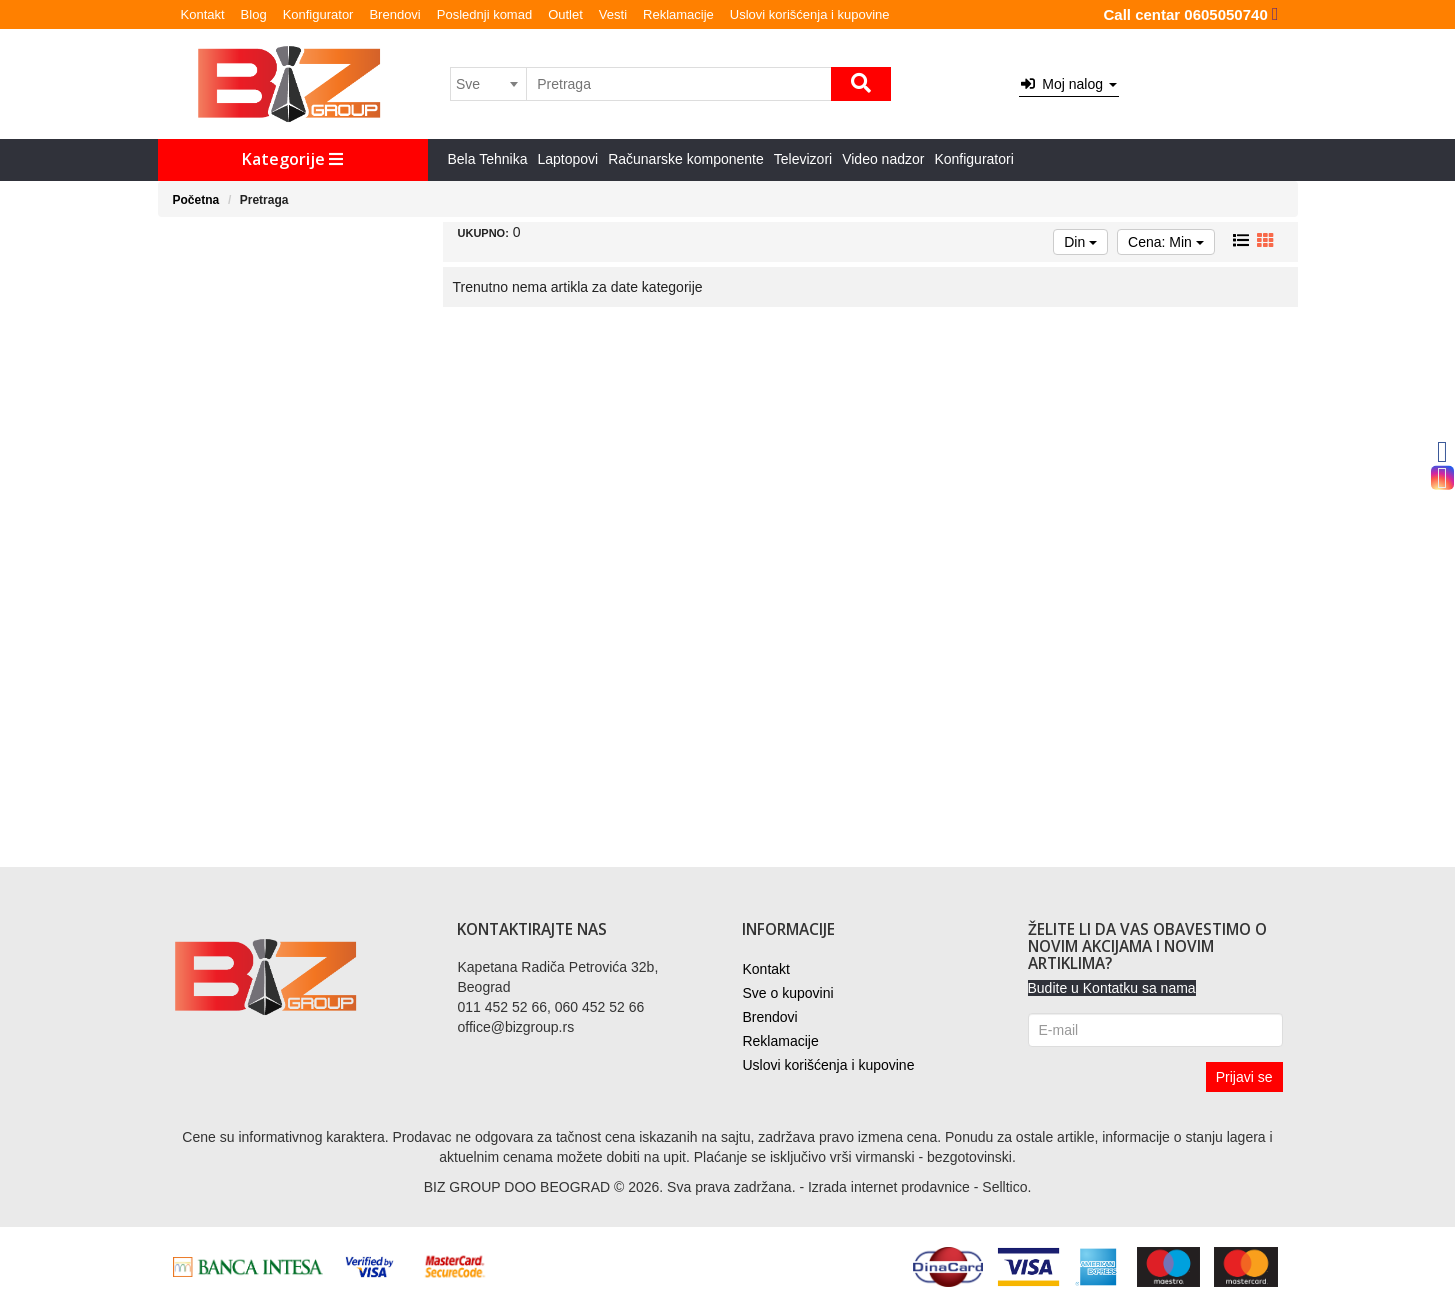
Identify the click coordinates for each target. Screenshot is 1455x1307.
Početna (196, 200)
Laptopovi (567, 159)
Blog (254, 14)
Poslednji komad (484, 14)
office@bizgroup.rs (515, 1027)
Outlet (565, 14)
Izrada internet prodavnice (889, 1187)
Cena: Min (1166, 242)
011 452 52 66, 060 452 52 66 (550, 1007)
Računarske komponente (686, 159)
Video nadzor (883, 159)
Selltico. (1006, 1187)
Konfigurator (318, 14)
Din (1080, 242)
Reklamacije (678, 14)
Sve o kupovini (787, 993)
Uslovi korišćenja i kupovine (810, 14)
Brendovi (394, 14)
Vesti (613, 14)
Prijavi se (1244, 1077)
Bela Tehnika (488, 159)
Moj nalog (1069, 84)
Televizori (803, 159)
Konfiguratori (973, 159)
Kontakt (203, 14)
